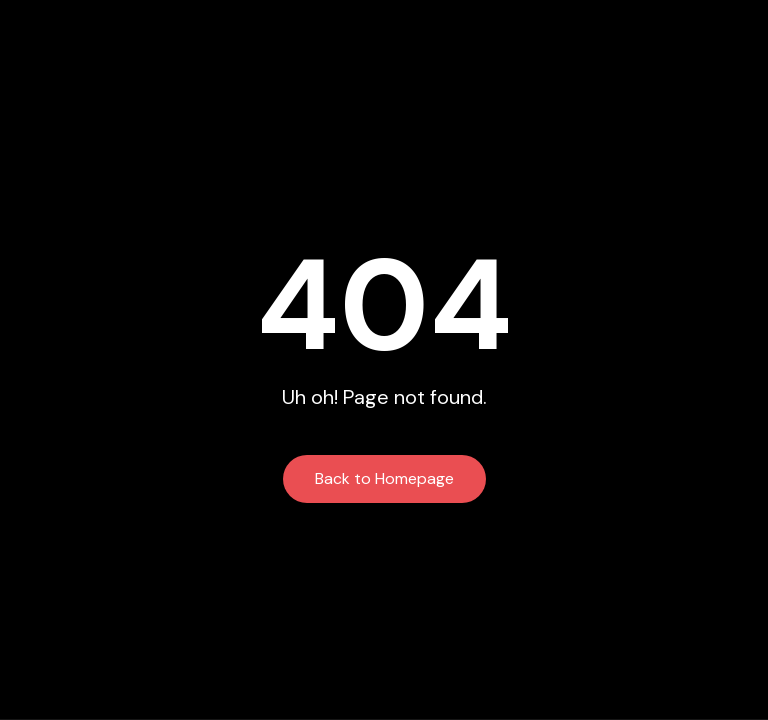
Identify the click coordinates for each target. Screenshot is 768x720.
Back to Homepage (384, 478)
